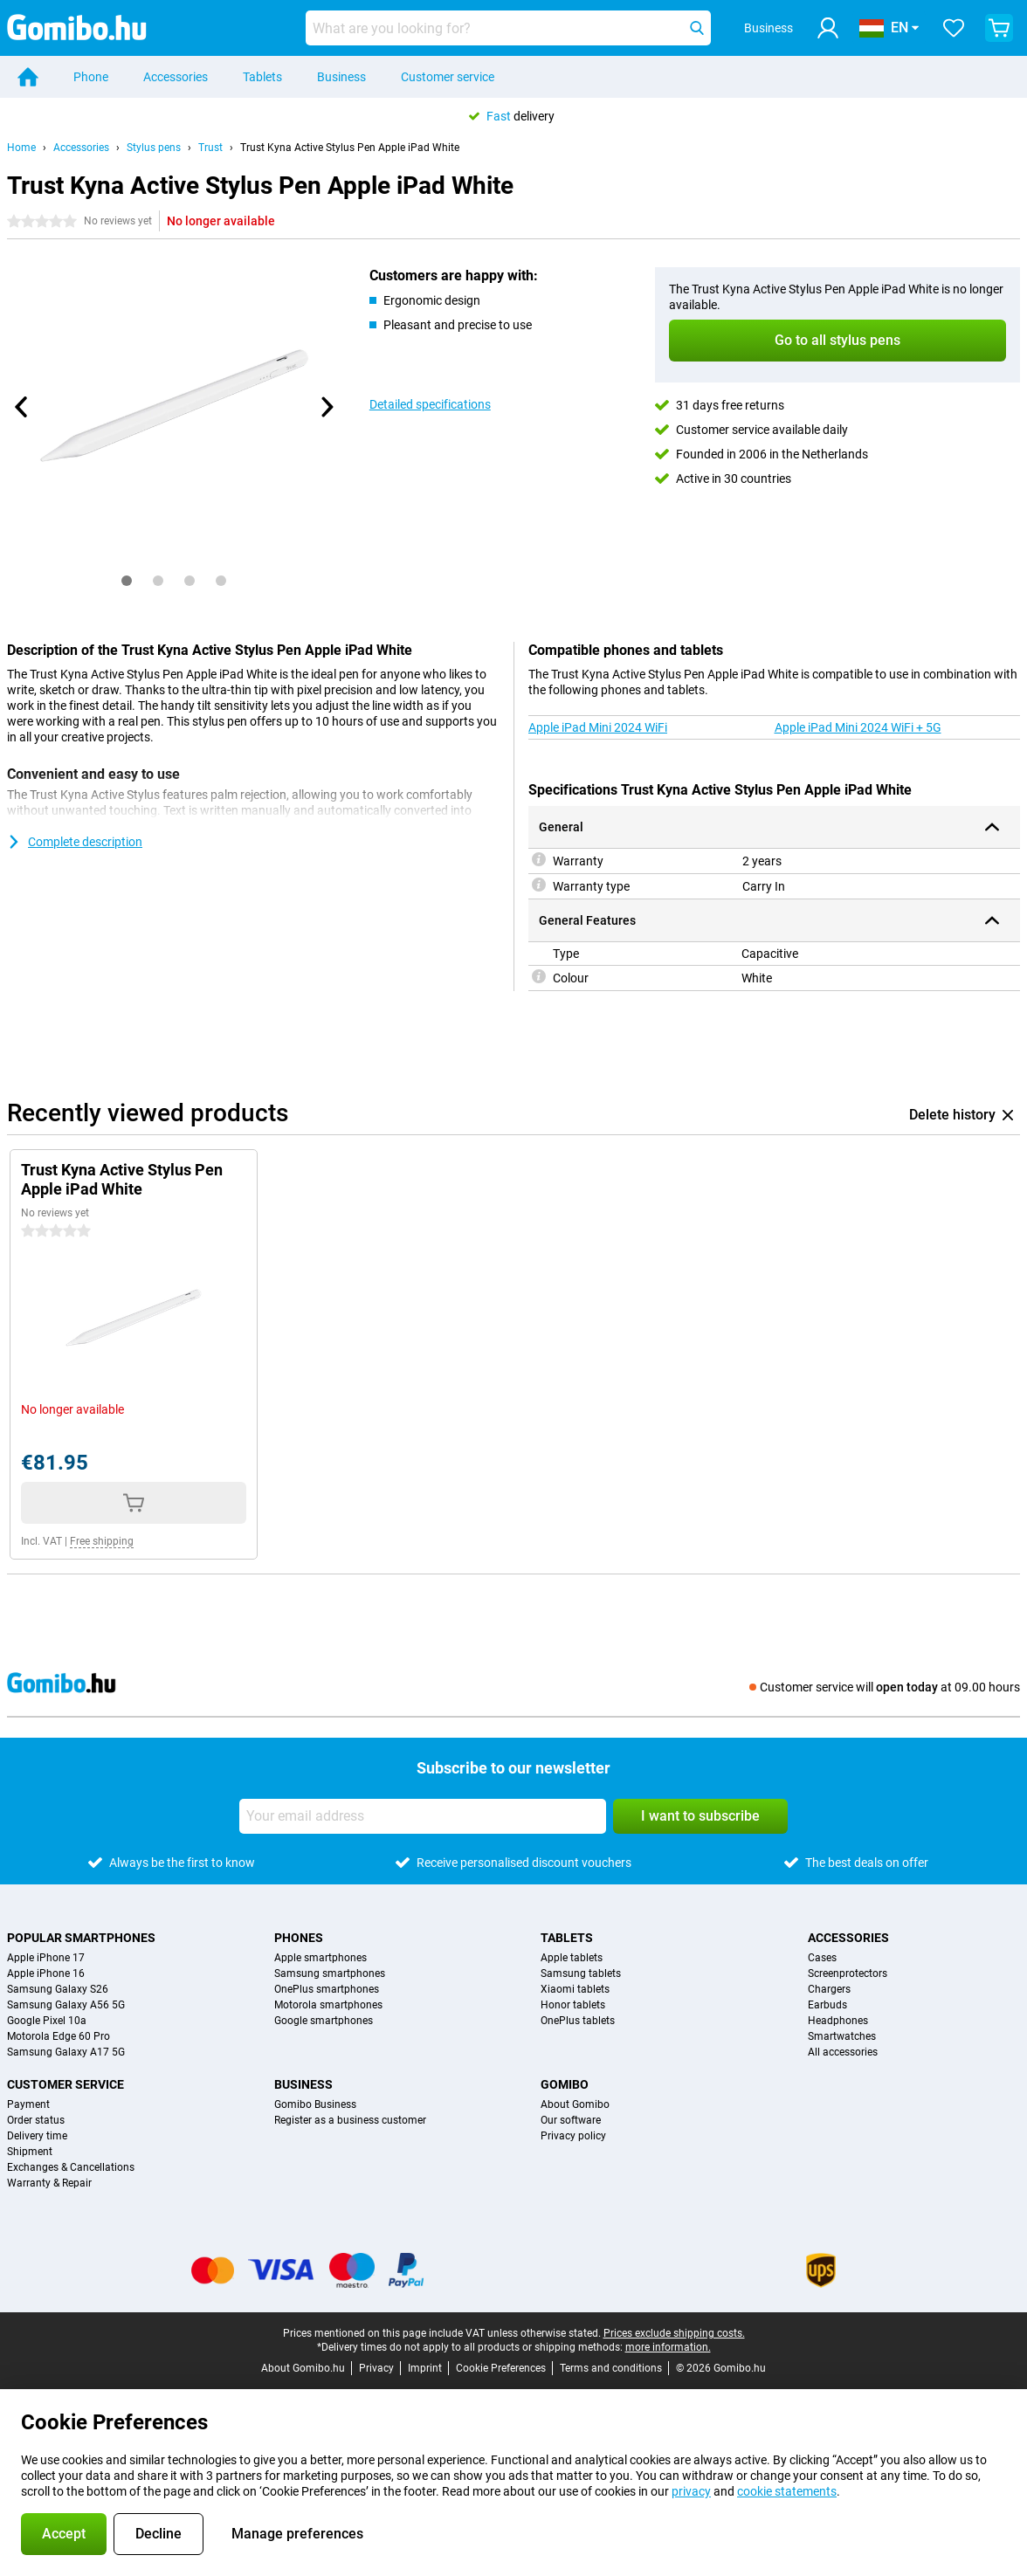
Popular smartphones (81, 1938)
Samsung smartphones (329, 1973)
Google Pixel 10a (46, 2021)
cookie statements (787, 2491)
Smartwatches (842, 2036)
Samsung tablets (581, 1973)
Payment (28, 2104)
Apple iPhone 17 (46, 1958)
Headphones (838, 2021)
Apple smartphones (320, 1958)
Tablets (262, 77)
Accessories (175, 77)
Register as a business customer (350, 2120)
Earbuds (827, 2005)
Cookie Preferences (501, 2368)
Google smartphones (323, 2021)
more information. (668, 2347)
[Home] (28, 77)
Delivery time (37, 2136)
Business (341, 77)
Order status (36, 2120)
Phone (90, 77)
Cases (822, 1958)
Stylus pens (154, 147)
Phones (298, 1938)
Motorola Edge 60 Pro (58, 2036)
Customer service (447, 77)
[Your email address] (422, 1816)
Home (21, 147)
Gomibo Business (315, 2104)
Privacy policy (573, 2136)
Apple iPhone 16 (46, 1973)
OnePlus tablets (578, 2021)
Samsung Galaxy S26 (57, 1989)
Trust (210, 147)
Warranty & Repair (49, 2183)
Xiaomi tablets (575, 1989)
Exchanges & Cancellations (70, 2167)
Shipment (29, 2152)
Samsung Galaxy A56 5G (66, 2005)
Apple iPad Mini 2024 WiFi (597, 727)
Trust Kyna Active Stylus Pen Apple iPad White (349, 147)
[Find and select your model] (508, 27)
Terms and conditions (611, 2368)
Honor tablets (573, 2005)
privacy (691, 2491)
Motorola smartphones (328, 2005)
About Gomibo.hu (303, 2368)
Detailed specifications (430, 404)
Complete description (74, 842)
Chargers (829, 1989)
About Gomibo (575, 2104)
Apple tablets (572, 1958)
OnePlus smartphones (326, 1989)
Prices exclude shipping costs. (674, 2333)
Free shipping (102, 1541)
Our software (571, 2120)
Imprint (425, 2368)
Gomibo (565, 2084)
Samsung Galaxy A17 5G (66, 2052)
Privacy (376, 2368)
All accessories (843, 2052)
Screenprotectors (847, 1973)
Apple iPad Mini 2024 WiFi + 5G (858, 727)
